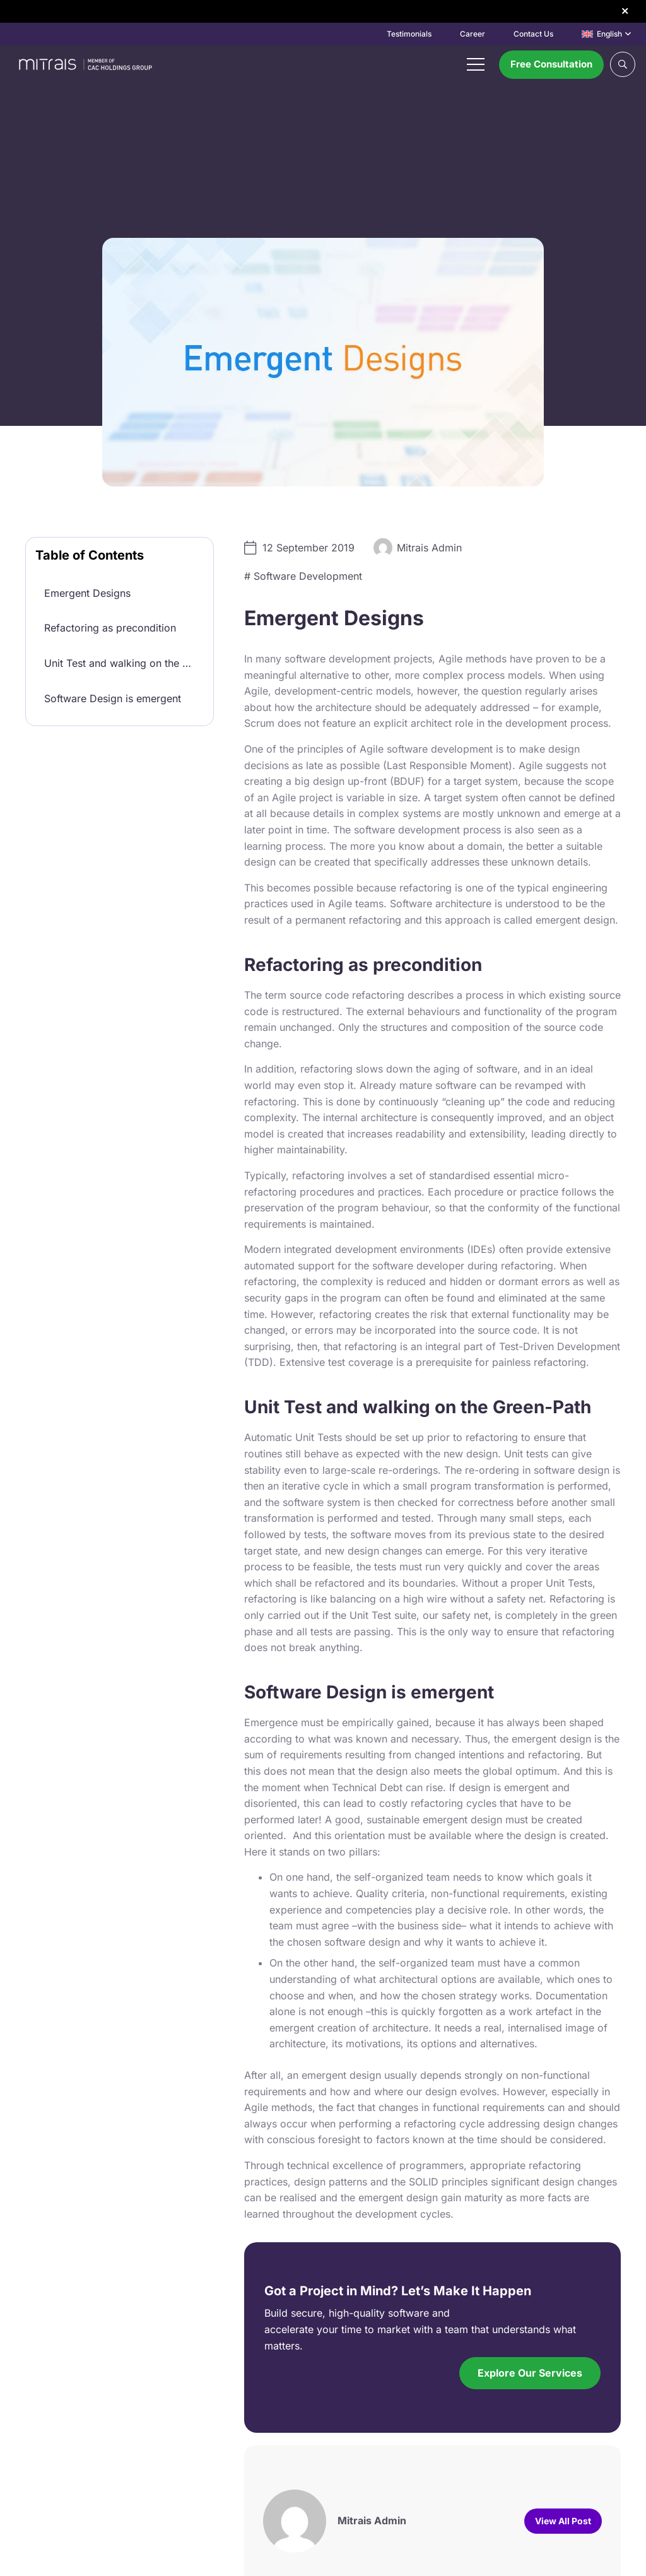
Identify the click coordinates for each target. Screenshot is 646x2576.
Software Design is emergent (112, 698)
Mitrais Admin (429, 547)
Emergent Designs (87, 593)
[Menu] (476, 64)
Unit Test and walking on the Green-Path (124, 663)
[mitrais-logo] (83, 64)
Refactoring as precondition (110, 627)
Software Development (308, 576)
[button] (606, 34)
